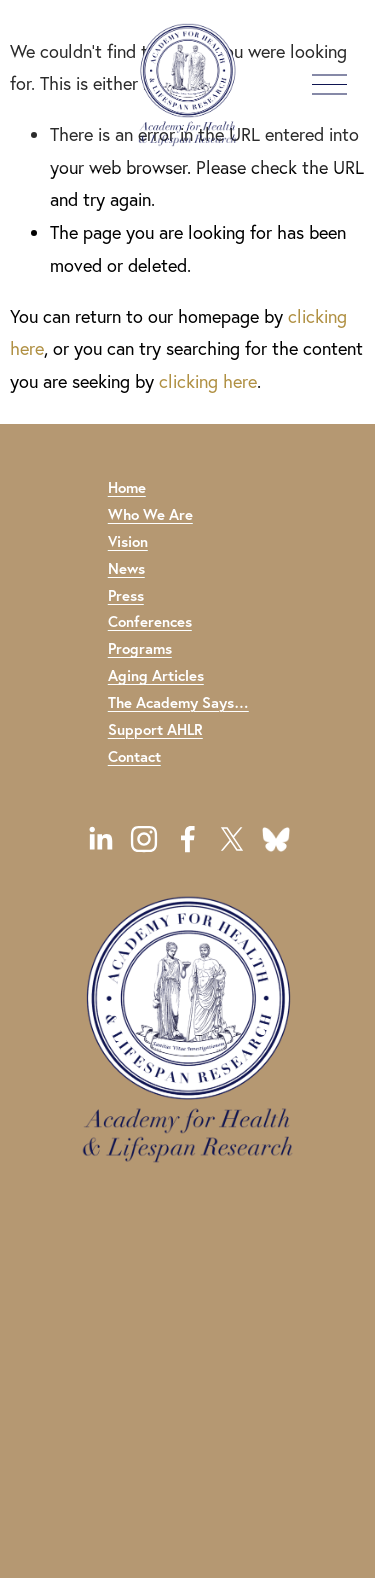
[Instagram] (144, 839)
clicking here (208, 381)
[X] (232, 839)
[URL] (276, 839)
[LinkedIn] (100, 839)
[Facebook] (188, 839)
